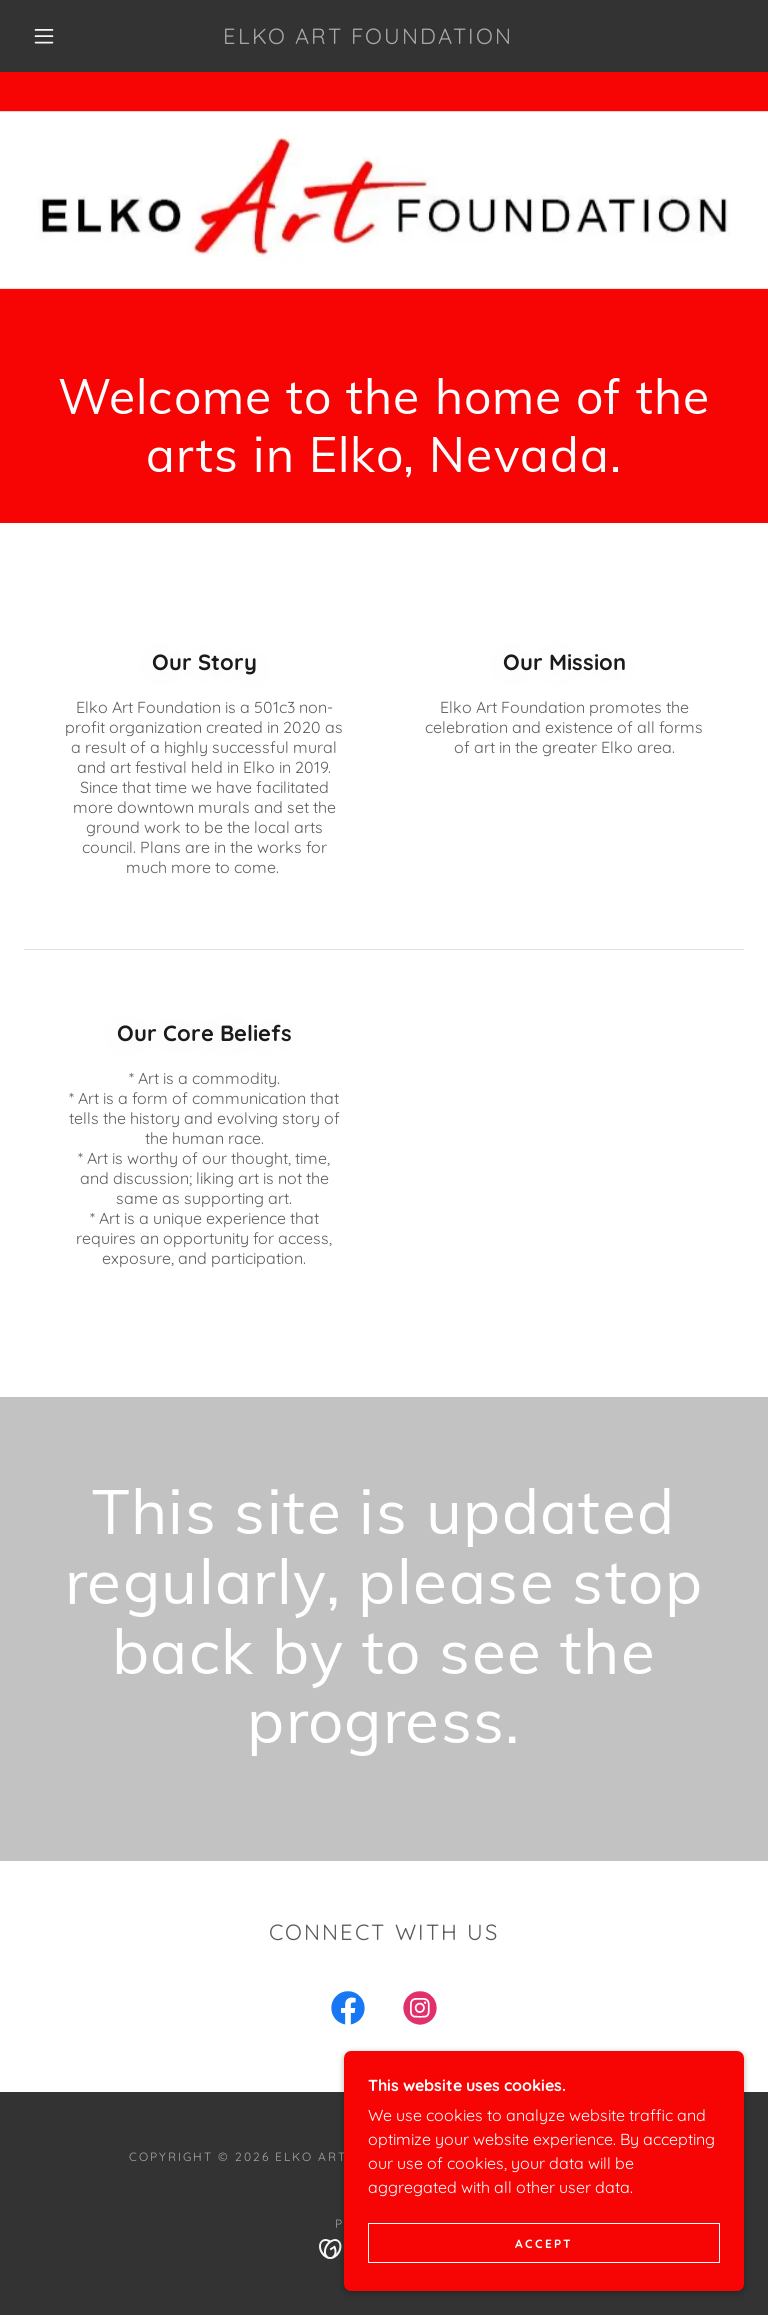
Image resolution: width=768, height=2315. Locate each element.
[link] (368, 38)
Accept (544, 2243)
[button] (44, 36)
